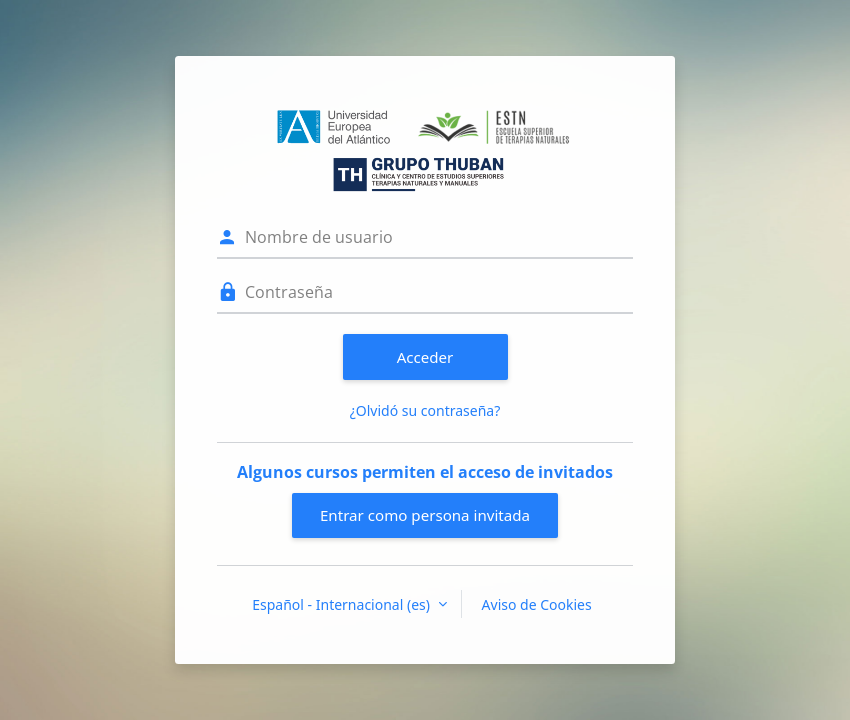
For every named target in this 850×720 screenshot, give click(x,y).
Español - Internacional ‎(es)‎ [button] (342, 604)
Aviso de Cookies (537, 604)
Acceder (425, 357)
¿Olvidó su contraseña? (425, 410)
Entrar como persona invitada (425, 515)
